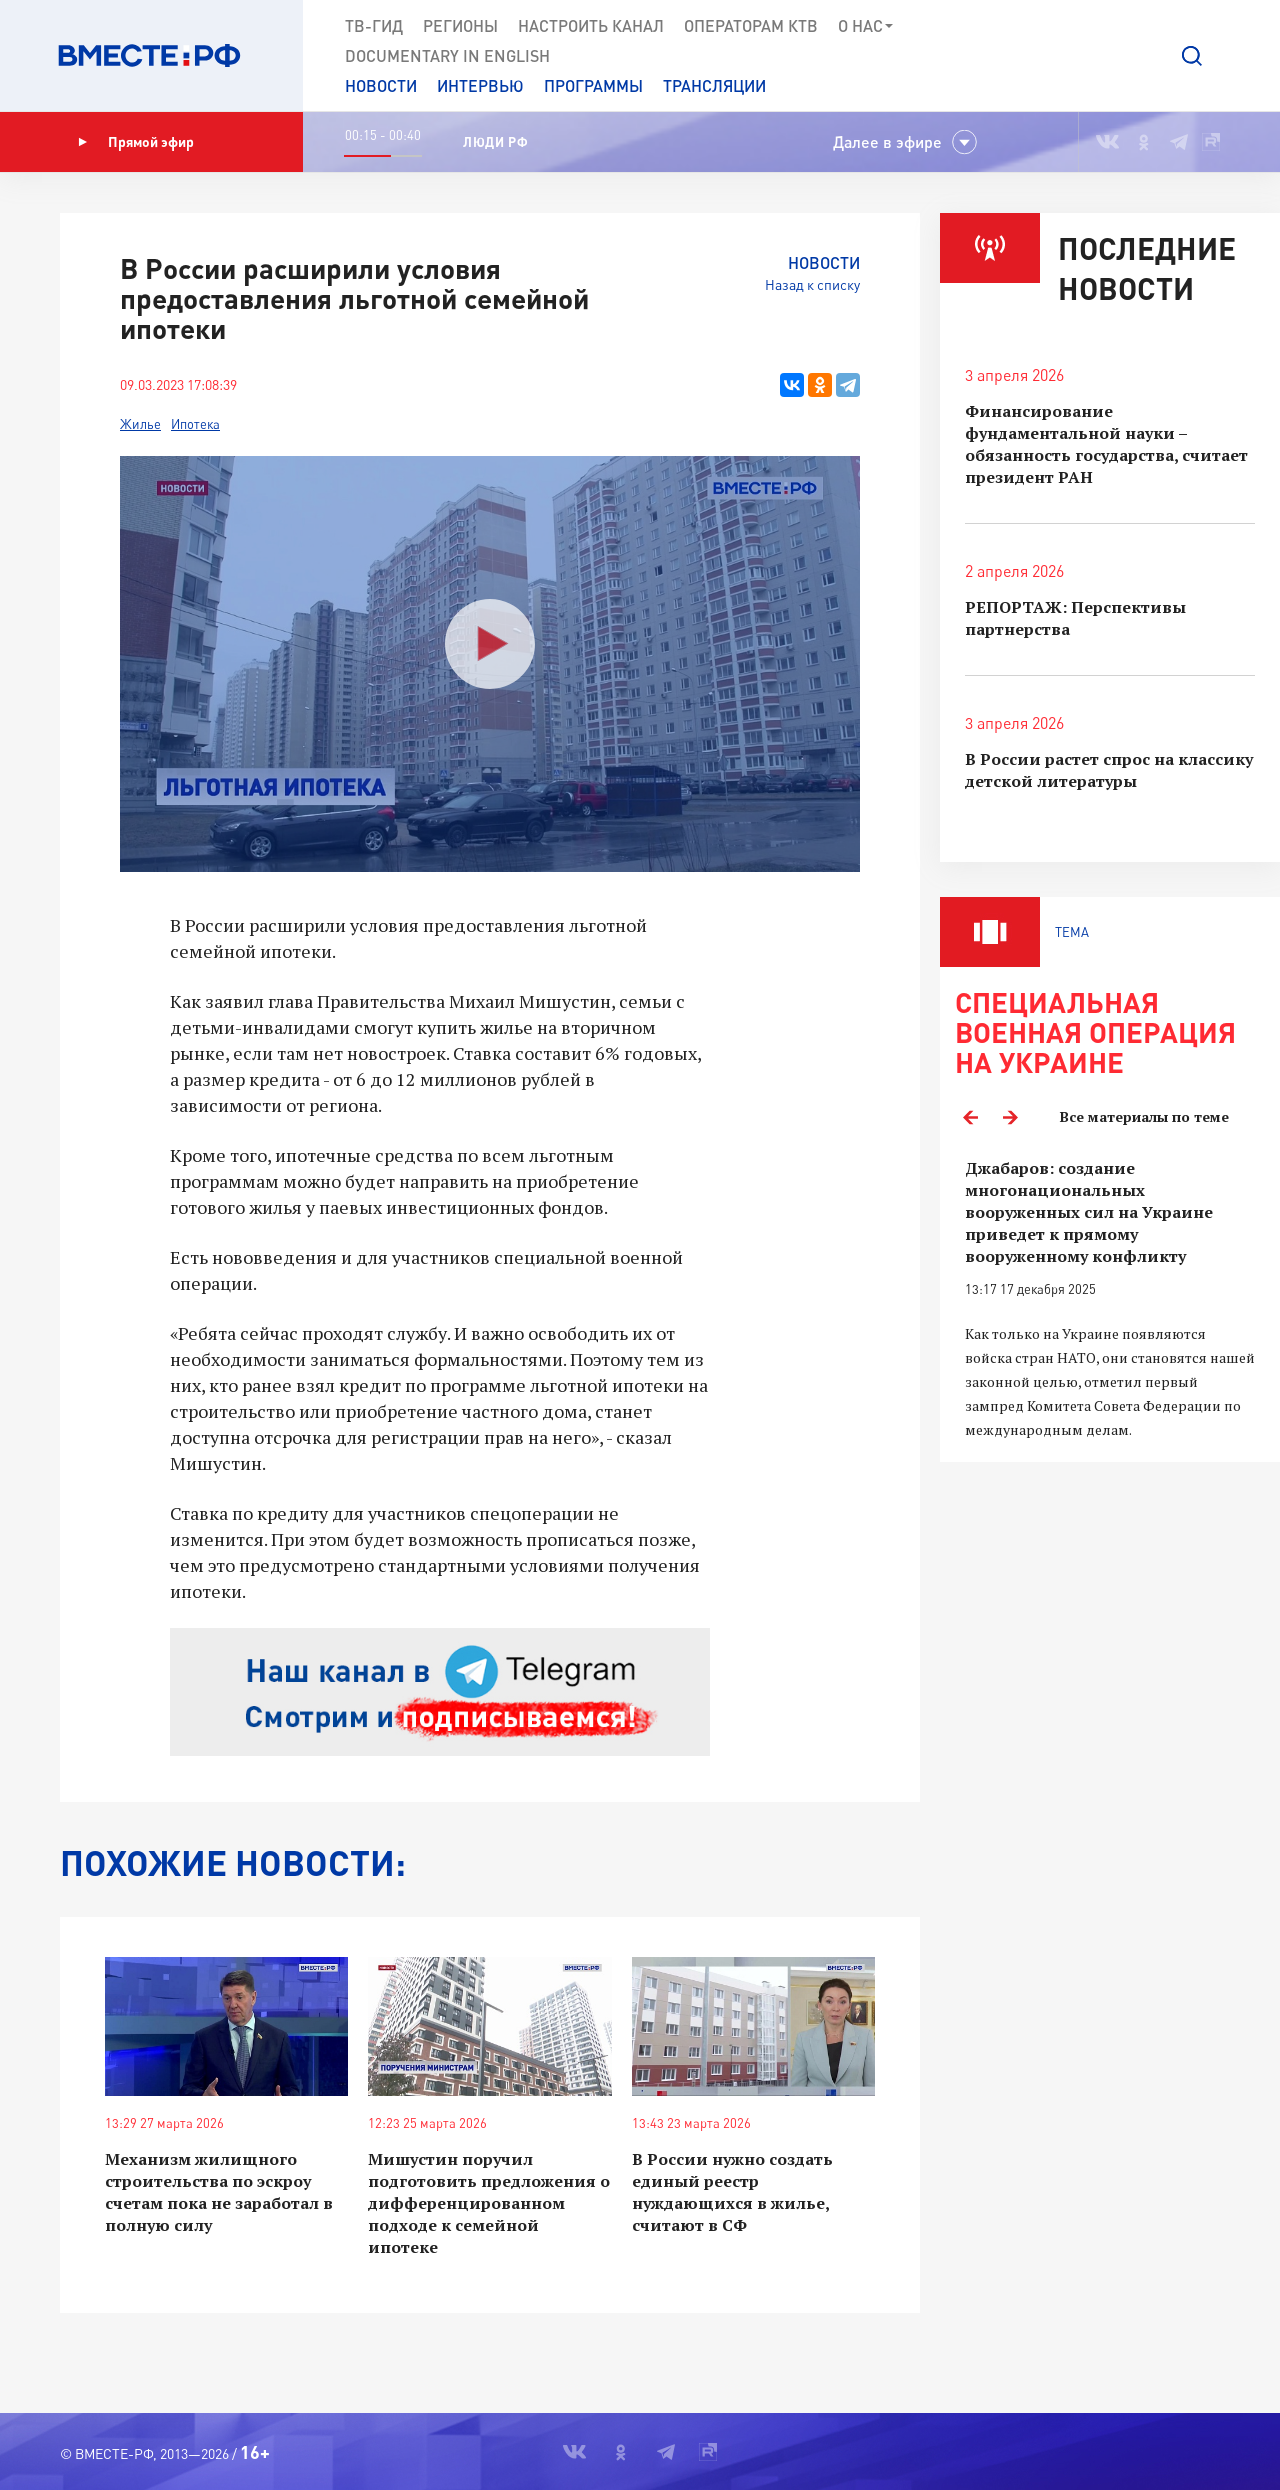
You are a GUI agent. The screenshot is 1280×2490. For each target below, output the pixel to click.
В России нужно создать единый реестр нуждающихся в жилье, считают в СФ (732, 2192)
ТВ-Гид (374, 25)
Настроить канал (591, 25)
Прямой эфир (136, 142)
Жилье (140, 424)
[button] (1192, 56)
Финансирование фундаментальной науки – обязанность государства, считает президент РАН (1106, 444)
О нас (866, 26)
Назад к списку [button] (812, 284)
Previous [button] (970, 1117)
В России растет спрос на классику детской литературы (1109, 770)
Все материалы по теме (1144, 1116)
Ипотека (195, 424)
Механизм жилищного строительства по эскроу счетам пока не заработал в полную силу (219, 2192)
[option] (1110, 1299)
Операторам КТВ (751, 25)
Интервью (480, 85)
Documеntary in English (447, 55)
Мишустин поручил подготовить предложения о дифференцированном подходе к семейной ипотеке (489, 2203)
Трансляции (714, 85)
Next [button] (1010, 1117)
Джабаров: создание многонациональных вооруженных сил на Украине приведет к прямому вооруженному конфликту (1089, 1212)
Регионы (460, 25)
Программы (593, 85)
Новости (381, 85)
